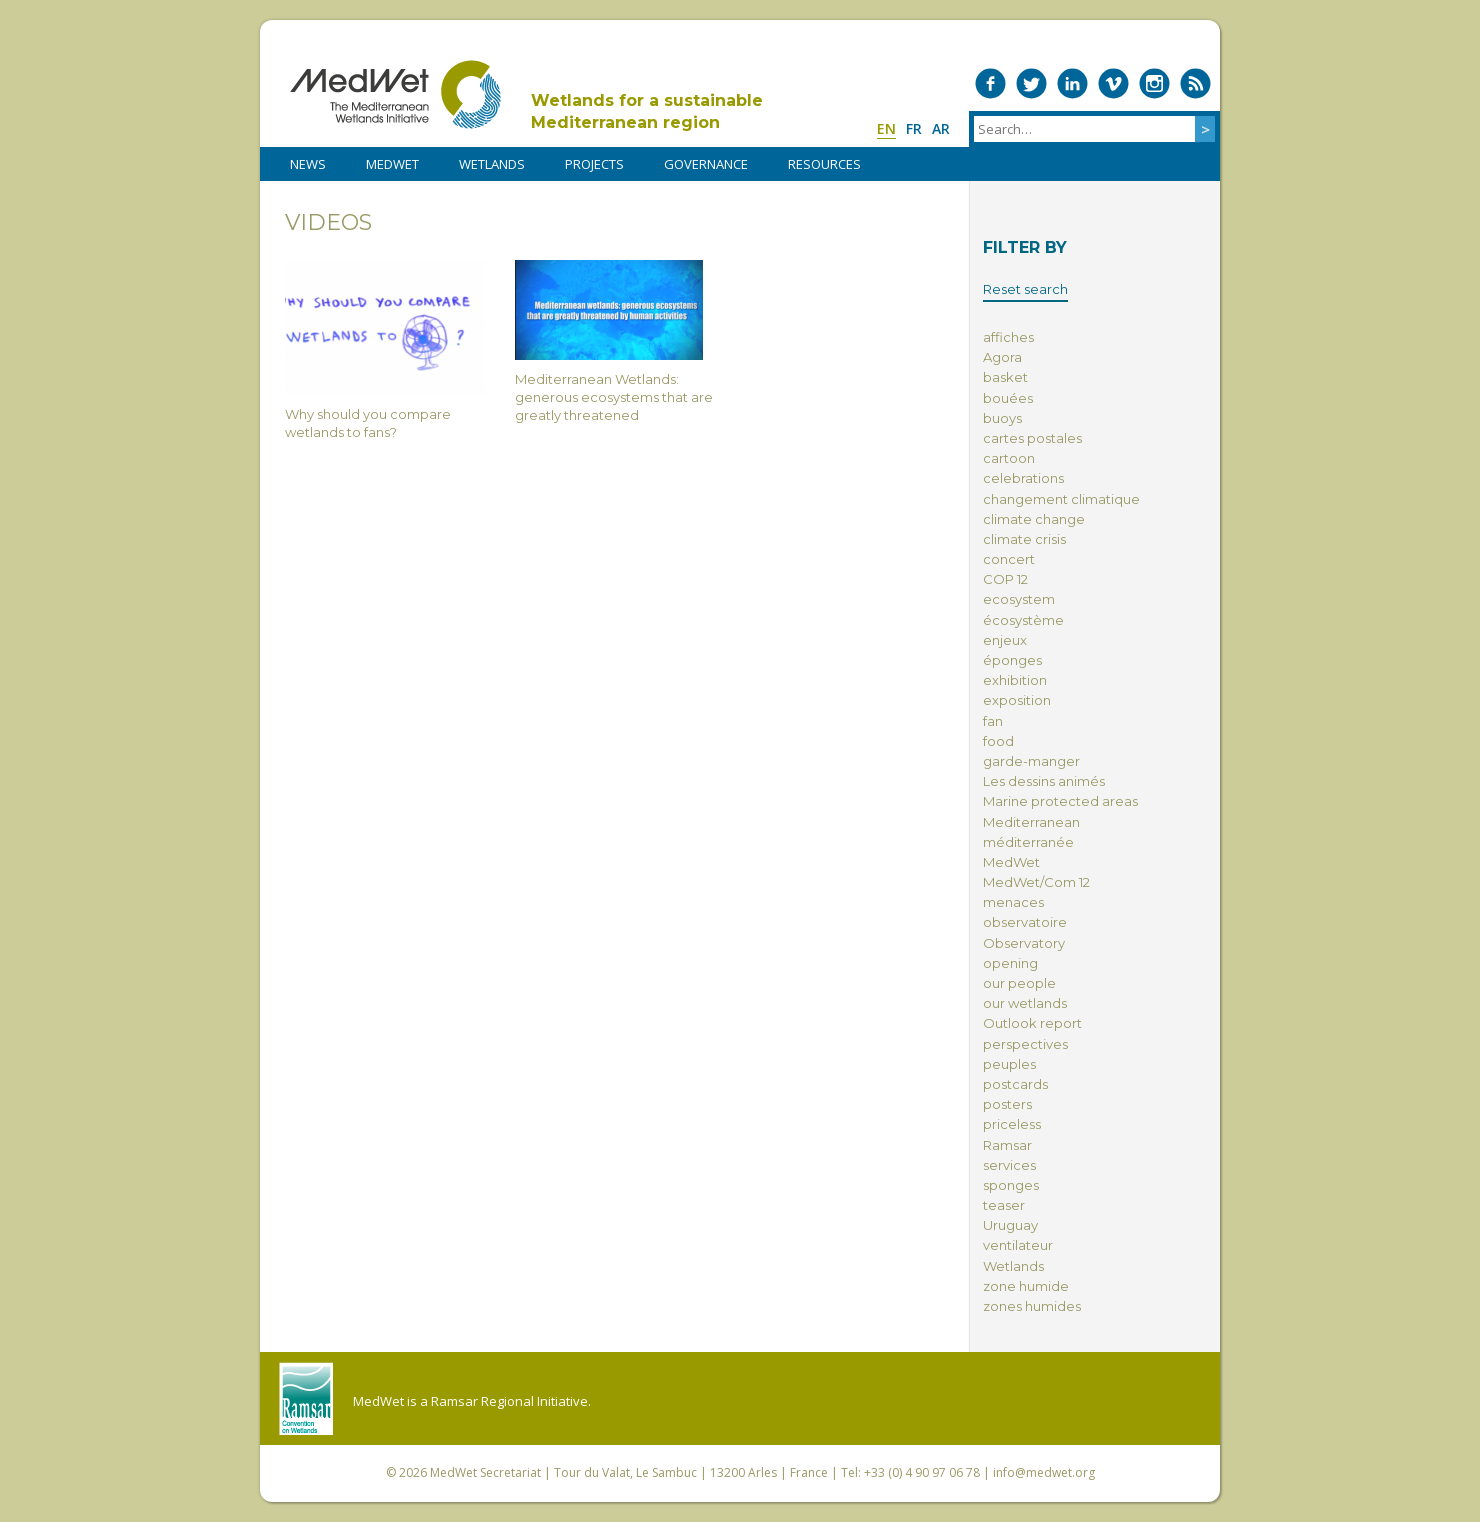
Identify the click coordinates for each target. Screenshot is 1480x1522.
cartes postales (1032, 438)
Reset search (1025, 289)
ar (941, 128)
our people (1019, 983)
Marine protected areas (1060, 801)
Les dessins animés (1044, 781)
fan (993, 721)
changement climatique (1061, 499)
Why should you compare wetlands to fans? (385, 350)
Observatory (1024, 943)
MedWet (395, 94)
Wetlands (1013, 1266)
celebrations (1023, 478)
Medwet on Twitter (1031, 83)
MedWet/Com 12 (1036, 882)
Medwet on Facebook (990, 83)
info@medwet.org (1044, 1472)
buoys (1002, 418)
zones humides (1032, 1306)
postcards (1015, 1084)
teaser (1004, 1205)
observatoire (1025, 922)
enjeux (1005, 640)
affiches (1008, 337)
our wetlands (1025, 1003)
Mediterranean (1031, 822)
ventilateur (1018, 1245)
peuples (1009, 1064)
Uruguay (1010, 1225)
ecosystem (1019, 599)
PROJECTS (594, 164)
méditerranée (1028, 842)
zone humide (1026, 1286)
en (886, 128)
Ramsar (1007, 1145)
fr (914, 128)
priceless (1012, 1124)
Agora (1002, 357)
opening (1010, 963)
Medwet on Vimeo (1113, 83)
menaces (1013, 902)
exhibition (1015, 680)
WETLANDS (492, 164)
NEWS (308, 164)
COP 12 (1005, 579)
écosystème (1023, 620)
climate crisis (1024, 539)
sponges (1011, 1185)
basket (1005, 377)
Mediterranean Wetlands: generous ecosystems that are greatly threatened (615, 341)
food (998, 741)
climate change (1034, 519)
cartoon (1009, 458)
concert (1009, 559)
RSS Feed (1195, 83)
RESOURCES (824, 164)
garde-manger (1031, 761)
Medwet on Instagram (1154, 83)
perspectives (1025, 1044)
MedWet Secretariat (485, 1472)
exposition (1017, 700)
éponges (1012, 660)
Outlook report (1032, 1023)
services (1009, 1165)
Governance (706, 164)
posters (1007, 1104)
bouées (1008, 398)
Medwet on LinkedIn (1072, 83)
